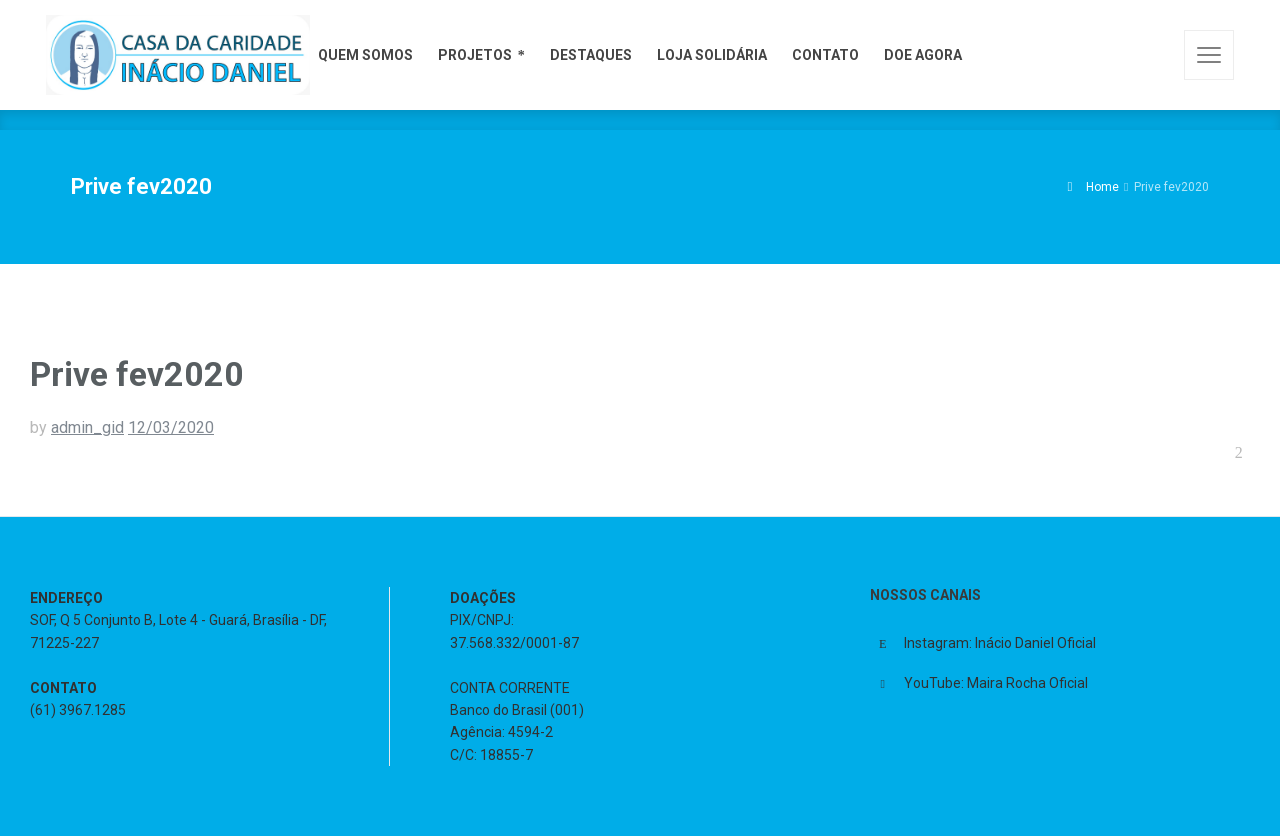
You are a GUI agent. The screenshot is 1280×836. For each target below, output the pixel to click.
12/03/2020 (171, 427)
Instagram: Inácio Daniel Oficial (1000, 643)
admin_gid (87, 427)
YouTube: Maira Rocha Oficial (996, 683)
